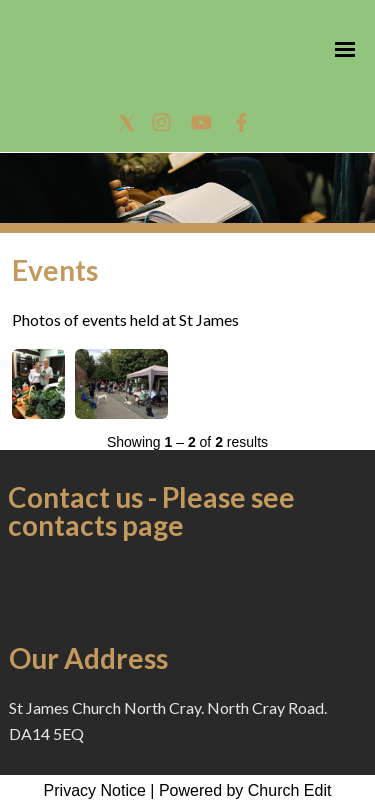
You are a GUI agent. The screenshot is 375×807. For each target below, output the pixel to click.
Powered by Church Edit (245, 790)
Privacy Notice (95, 790)
